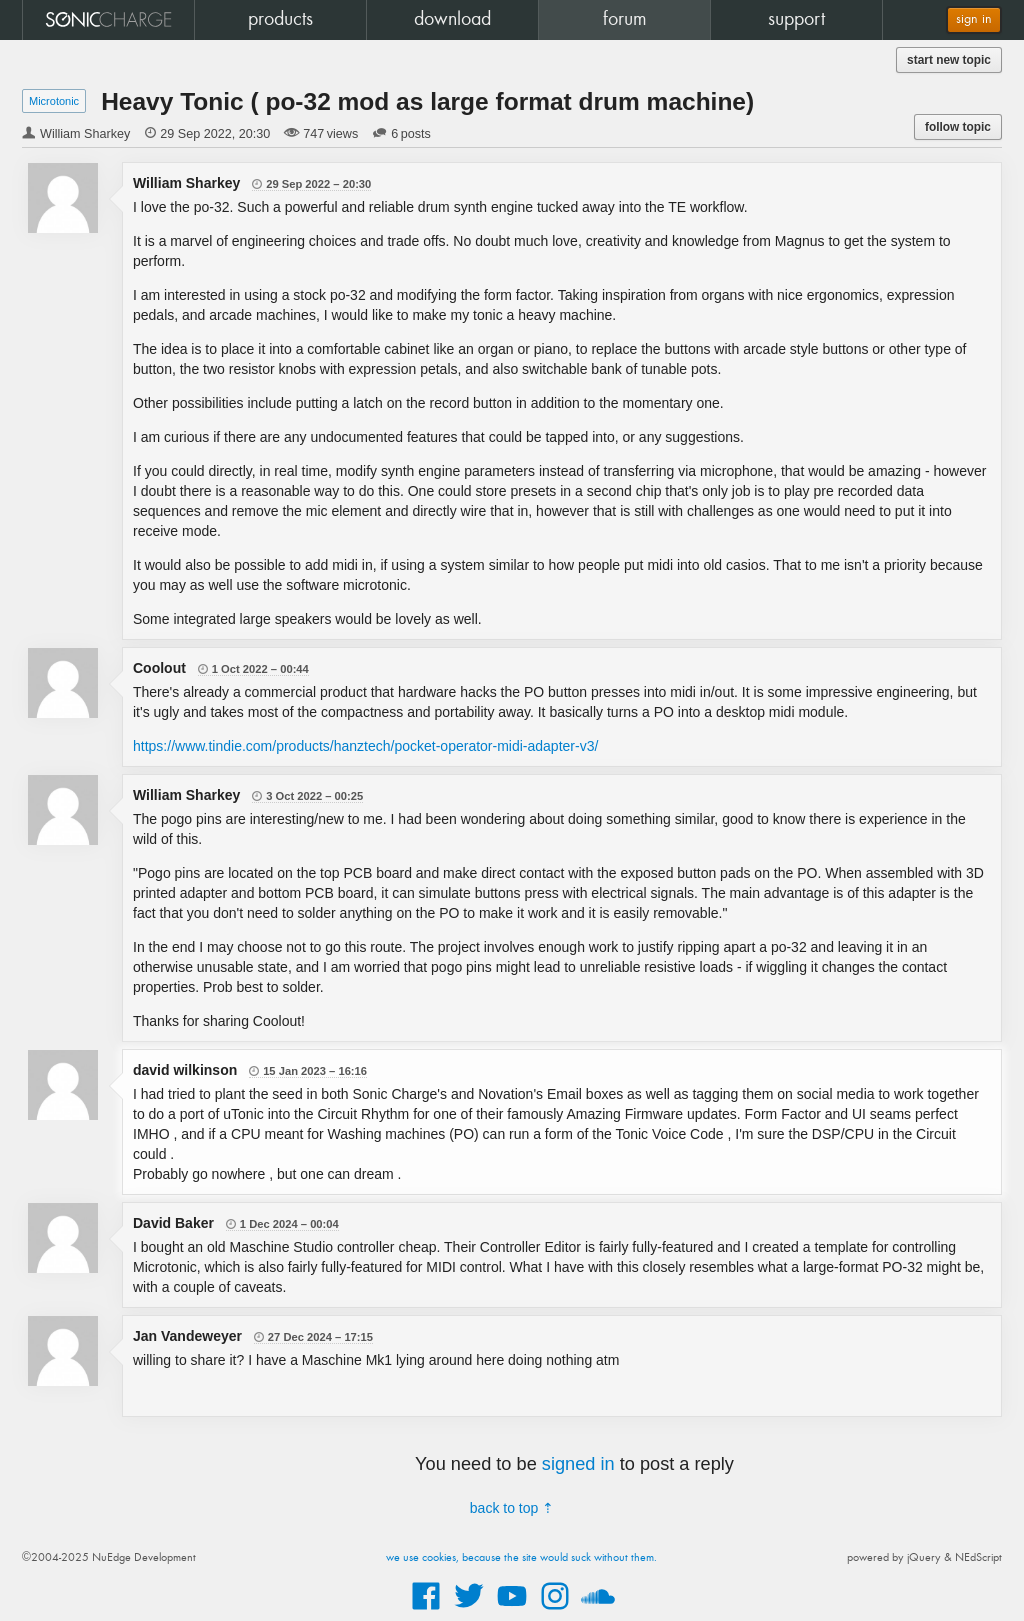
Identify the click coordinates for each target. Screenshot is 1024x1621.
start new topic (949, 60)
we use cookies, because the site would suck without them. (521, 1558)
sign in (974, 19)
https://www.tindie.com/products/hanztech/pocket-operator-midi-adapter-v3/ (365, 746)
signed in (578, 1464)
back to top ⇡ (512, 1508)
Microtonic (54, 101)
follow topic (958, 127)
